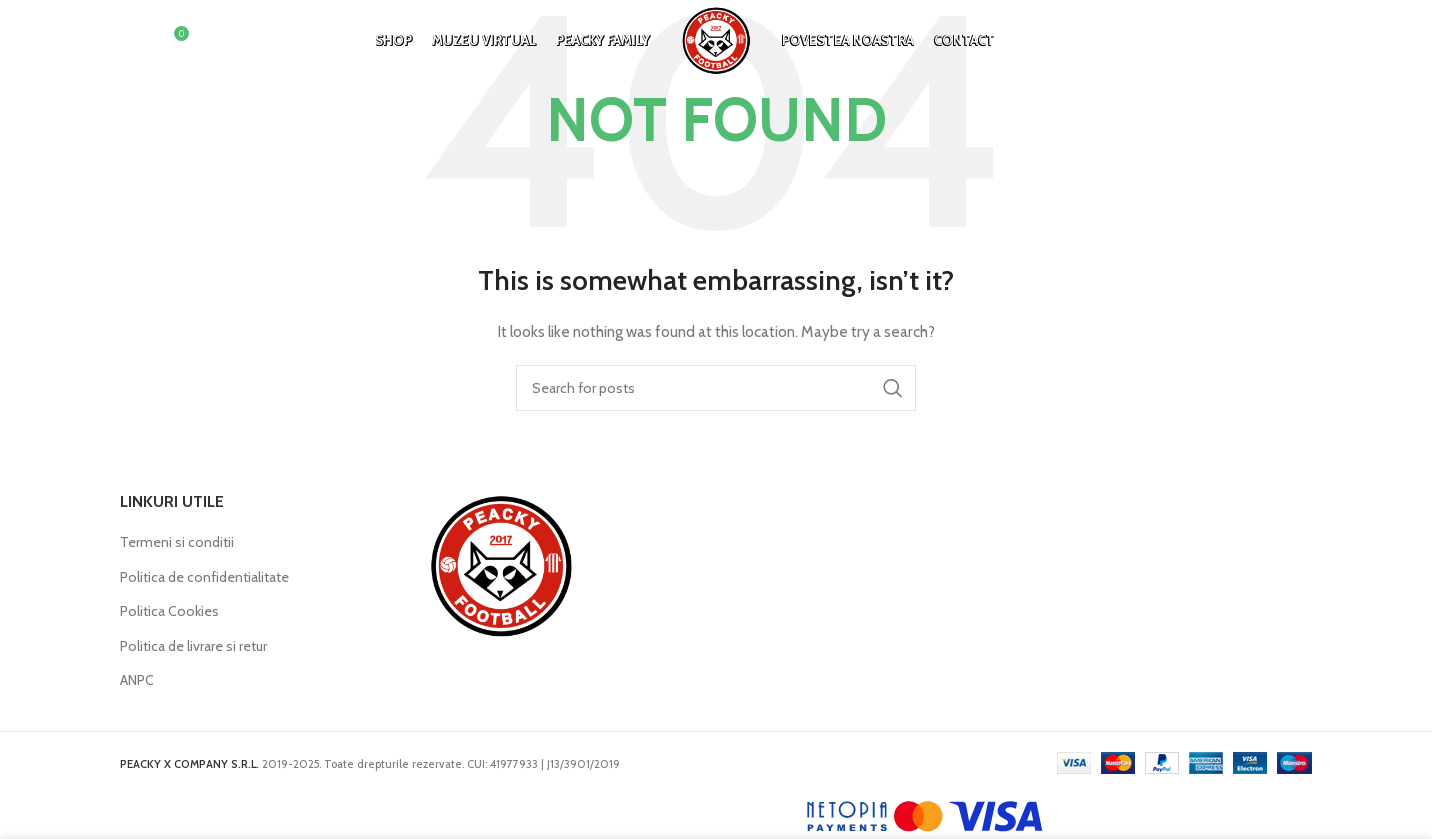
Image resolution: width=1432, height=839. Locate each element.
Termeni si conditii (177, 542)
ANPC (137, 680)
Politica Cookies (169, 611)
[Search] (130, 45)
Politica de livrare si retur (193, 646)
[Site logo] (716, 43)
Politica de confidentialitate (204, 577)
